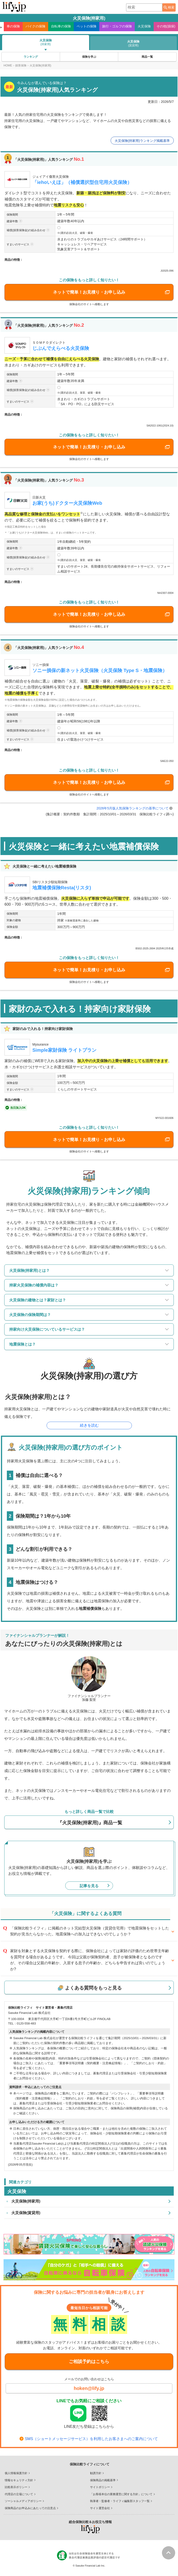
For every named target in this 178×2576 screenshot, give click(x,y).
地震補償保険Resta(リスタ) (61, 887)
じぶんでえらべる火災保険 (60, 348)
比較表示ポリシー (16, 2487)
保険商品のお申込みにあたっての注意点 (30, 2508)
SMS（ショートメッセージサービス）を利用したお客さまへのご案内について (91, 2439)
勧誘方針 (95, 2473)
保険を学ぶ (89, 56)
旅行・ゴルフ (117, 26)
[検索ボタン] (169, 7)
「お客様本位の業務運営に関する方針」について (121, 2494)
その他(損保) (165, 26)
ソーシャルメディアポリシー (23, 2501)
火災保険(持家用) (25, 2201)
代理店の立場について (19, 2494)
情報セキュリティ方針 (19, 2480)
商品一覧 (147, 56)
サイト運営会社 (100, 2508)
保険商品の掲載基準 (103, 2480)
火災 (144, 26)
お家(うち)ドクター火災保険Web (67, 503)
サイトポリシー (100, 2487)
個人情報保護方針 (16, 2473)
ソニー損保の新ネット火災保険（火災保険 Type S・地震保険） (99, 670)
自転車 (61, 26)
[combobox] (144, 7)
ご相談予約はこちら (89, 2361)
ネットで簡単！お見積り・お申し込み (89, 292)
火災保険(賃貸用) (25, 2213)
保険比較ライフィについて (89, 2464)
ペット (86, 26)
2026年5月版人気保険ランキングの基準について (132, 808)
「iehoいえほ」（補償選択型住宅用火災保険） (82, 182)
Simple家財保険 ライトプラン (64, 1050)
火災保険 (45, 42)
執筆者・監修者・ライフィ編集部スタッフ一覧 (120, 2501)
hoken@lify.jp (89, 2388)
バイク (35, 26)
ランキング (31, 56)
